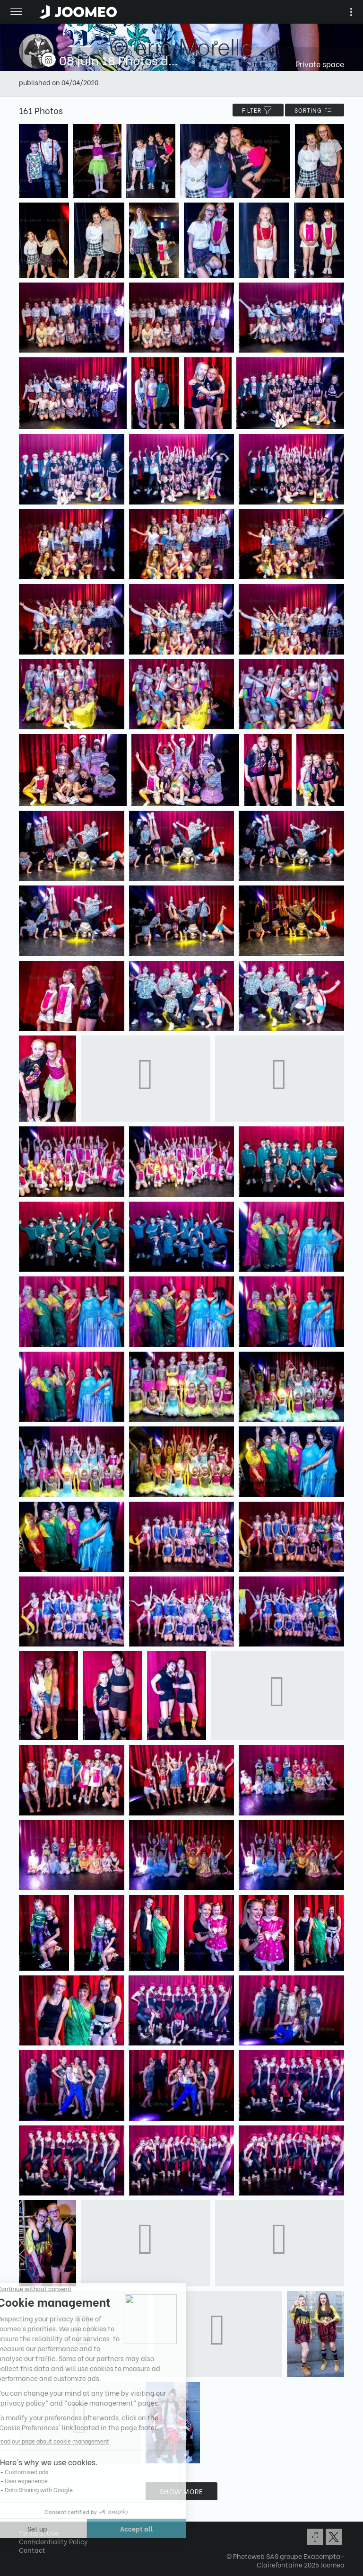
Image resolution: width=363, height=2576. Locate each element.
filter (258, 110)
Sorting (314, 110)
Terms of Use (39, 2533)
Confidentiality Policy (53, 2541)
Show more (181, 2491)
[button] (25, 2527)
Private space (319, 63)
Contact (32, 2550)
